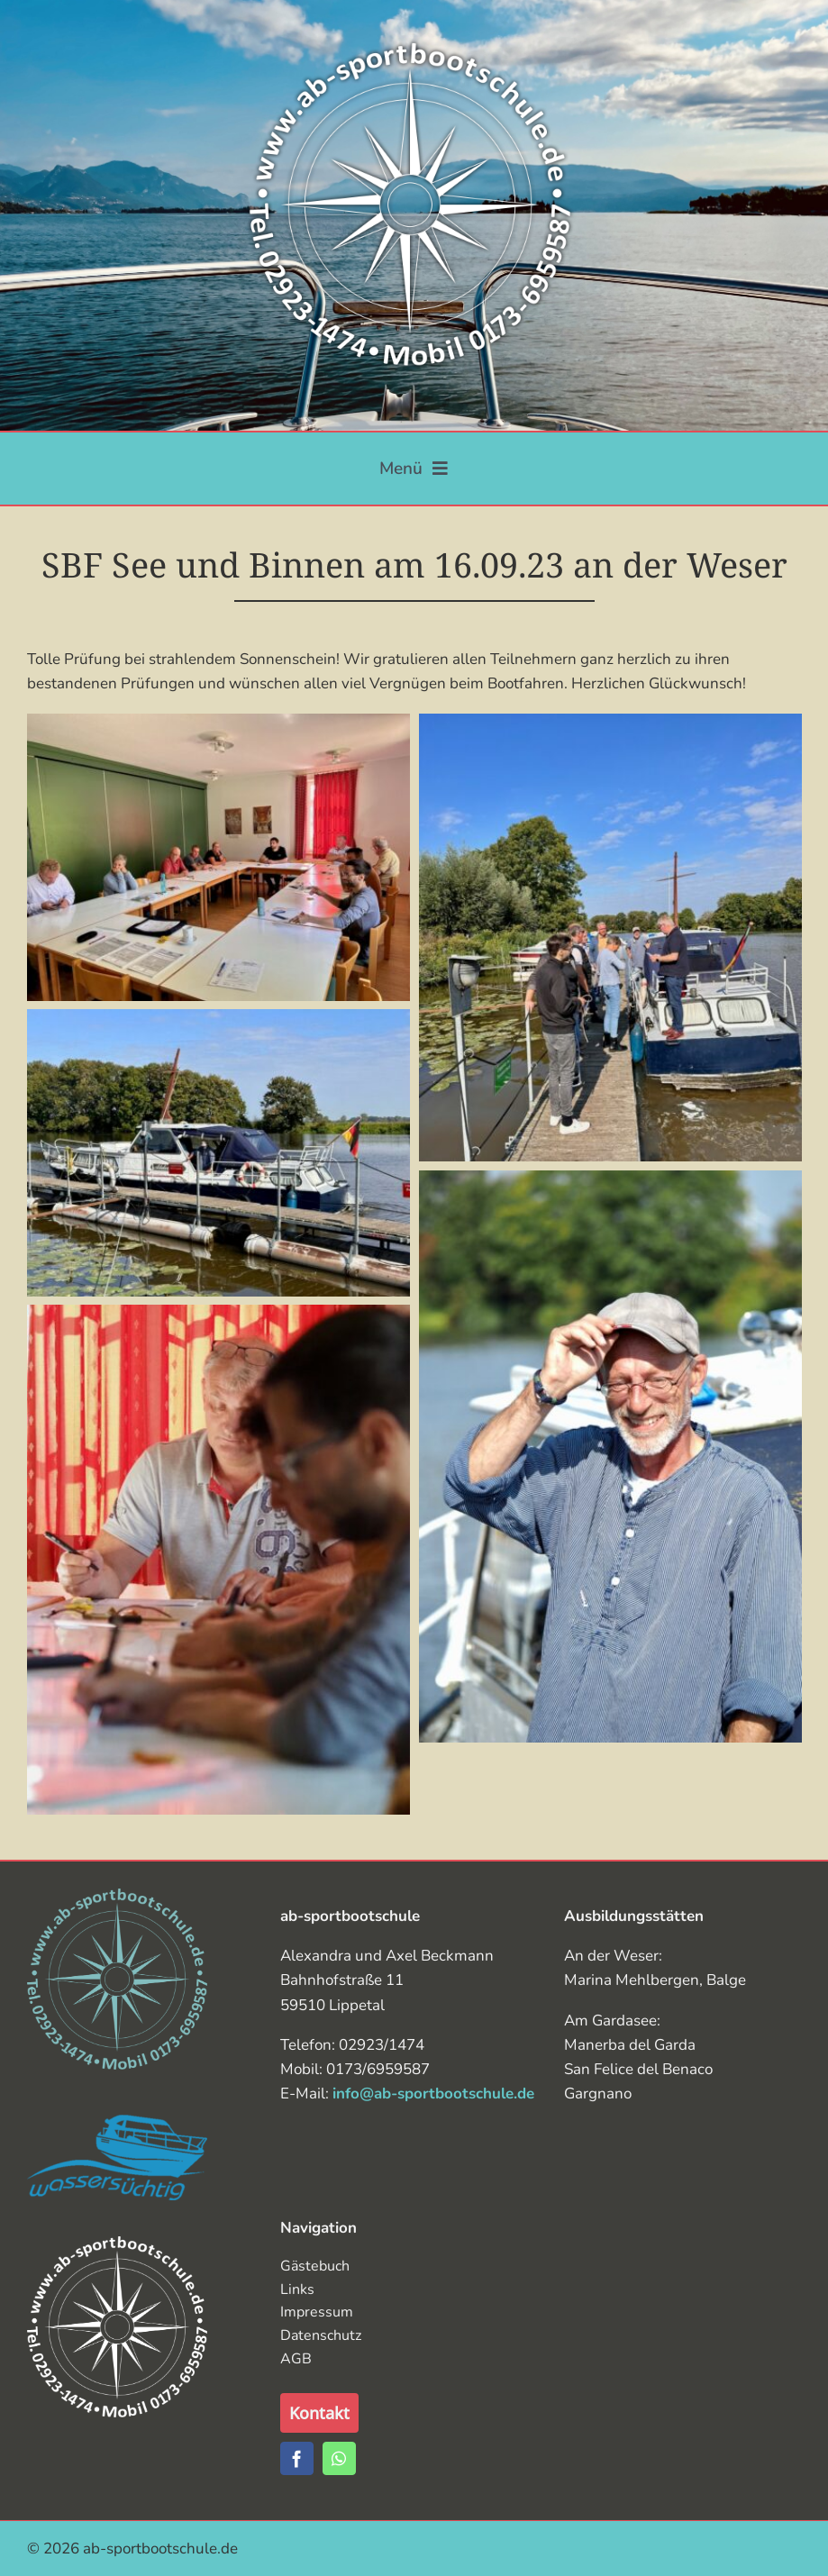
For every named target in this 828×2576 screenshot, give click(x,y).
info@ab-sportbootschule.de (433, 2093)
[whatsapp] (339, 2458)
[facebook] (297, 2458)
